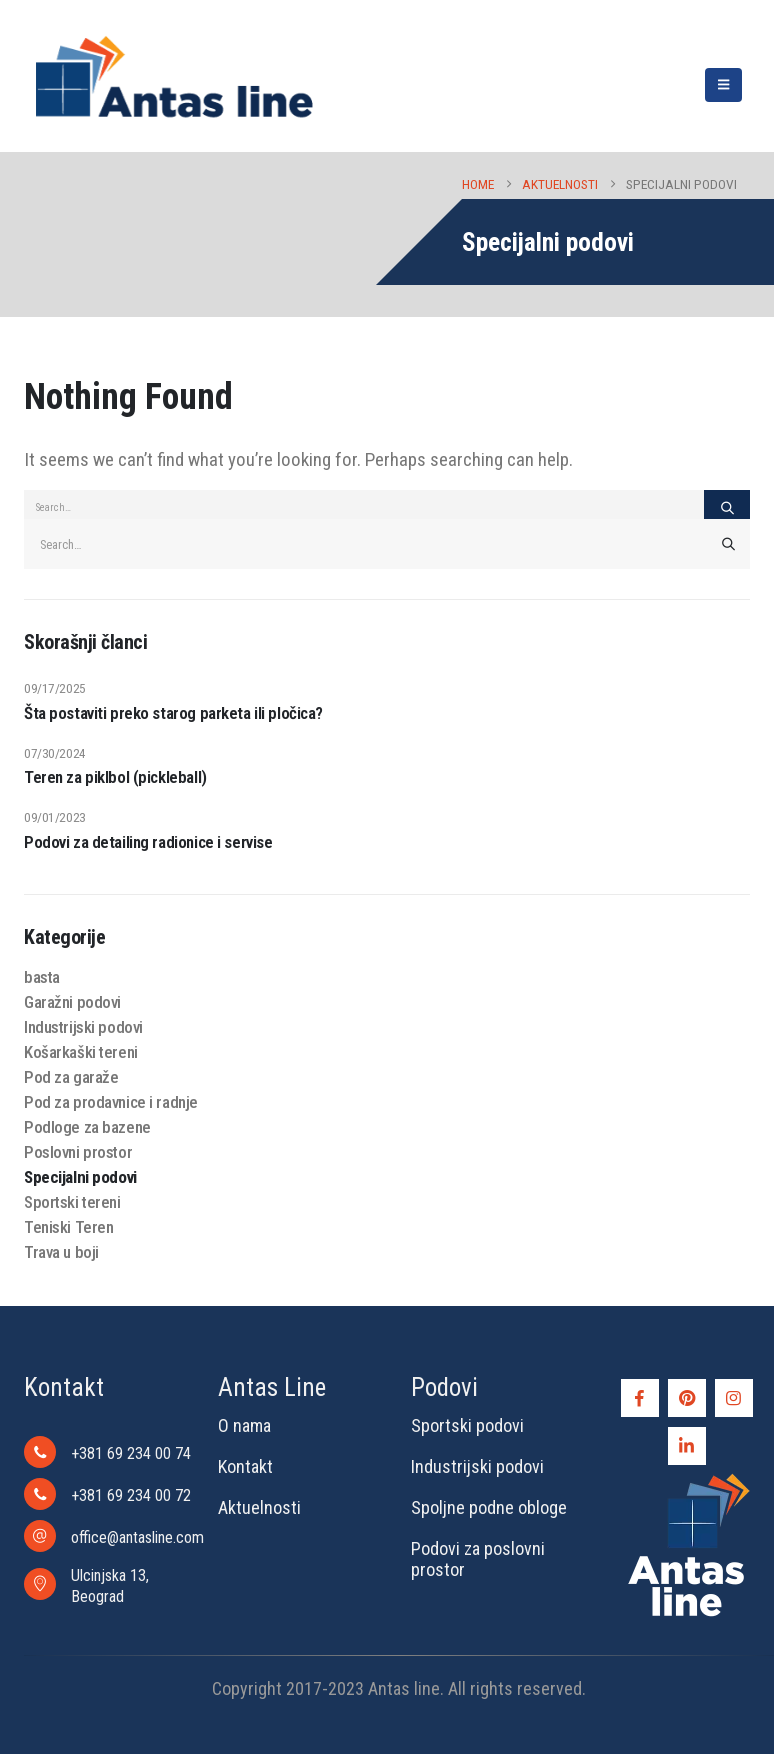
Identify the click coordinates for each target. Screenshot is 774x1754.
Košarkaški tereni (81, 1052)
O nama (244, 1425)
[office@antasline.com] (109, 1536)
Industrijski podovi (83, 1027)
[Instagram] (734, 1398)
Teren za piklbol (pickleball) (115, 777)
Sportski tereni (72, 1202)
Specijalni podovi (80, 1177)
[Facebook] (640, 1398)
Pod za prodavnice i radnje (111, 1102)
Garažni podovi (72, 1002)
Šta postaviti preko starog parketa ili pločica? (173, 713)
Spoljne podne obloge (489, 1507)
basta (42, 977)
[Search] (727, 508)
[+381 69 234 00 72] (109, 1494)
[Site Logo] (174, 76)
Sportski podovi (467, 1425)
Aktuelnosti (259, 1507)
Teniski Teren (68, 1227)
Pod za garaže (71, 1077)
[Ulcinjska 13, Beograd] (109, 1584)
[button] (723, 85)
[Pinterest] (687, 1398)
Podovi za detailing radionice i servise (148, 842)
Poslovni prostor (78, 1152)
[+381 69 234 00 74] (109, 1452)
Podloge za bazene (87, 1127)
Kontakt (245, 1466)
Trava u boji (61, 1252)
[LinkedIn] (687, 1446)
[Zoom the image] (689, 1478)
